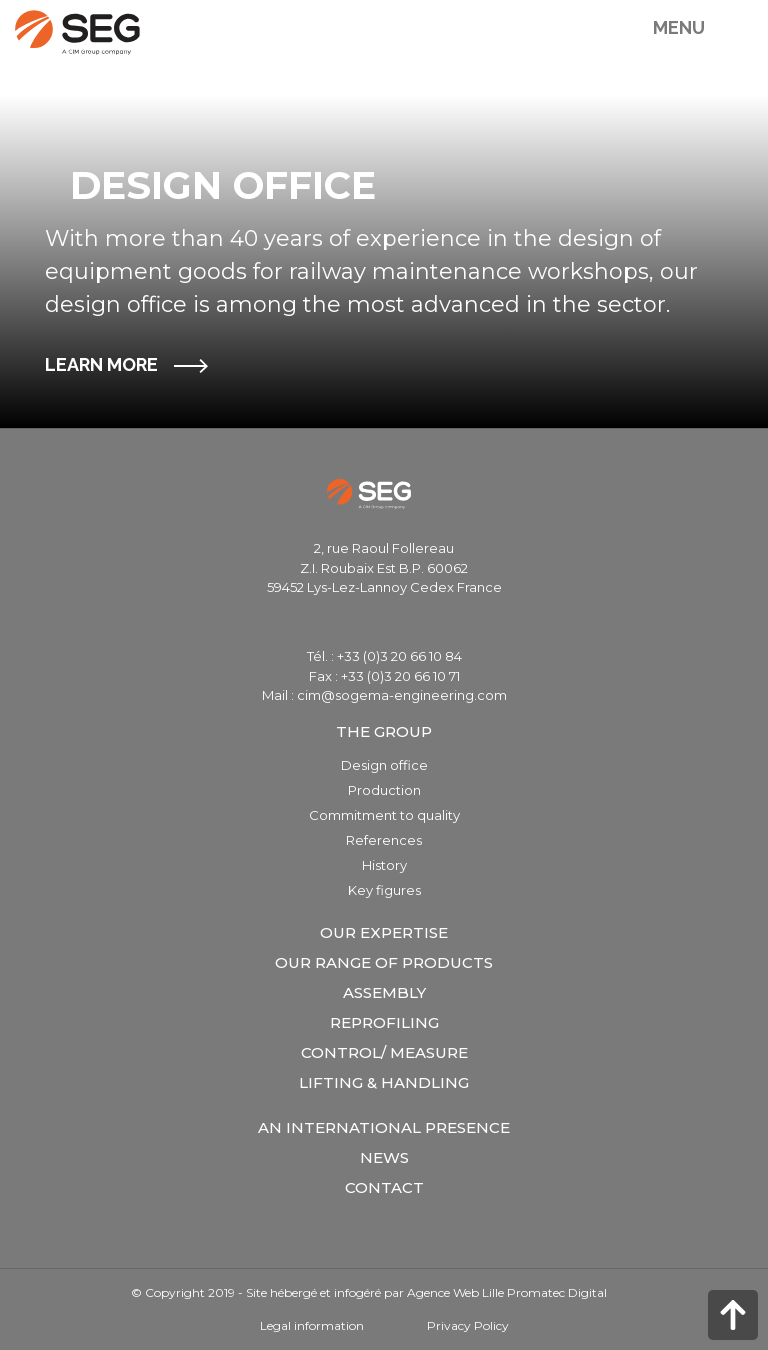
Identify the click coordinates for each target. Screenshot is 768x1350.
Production (384, 790)
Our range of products (384, 962)
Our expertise (384, 932)
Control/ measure (384, 1052)
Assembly (384, 992)
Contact (384, 1187)
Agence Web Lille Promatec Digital (507, 1292)
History (384, 865)
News (384, 1157)
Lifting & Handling (384, 1082)
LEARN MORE (101, 364)
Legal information (312, 1325)
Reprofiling (384, 1022)
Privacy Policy (468, 1325)
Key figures (384, 890)
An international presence (384, 1127)
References (384, 840)
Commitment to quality (384, 815)
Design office (384, 765)
